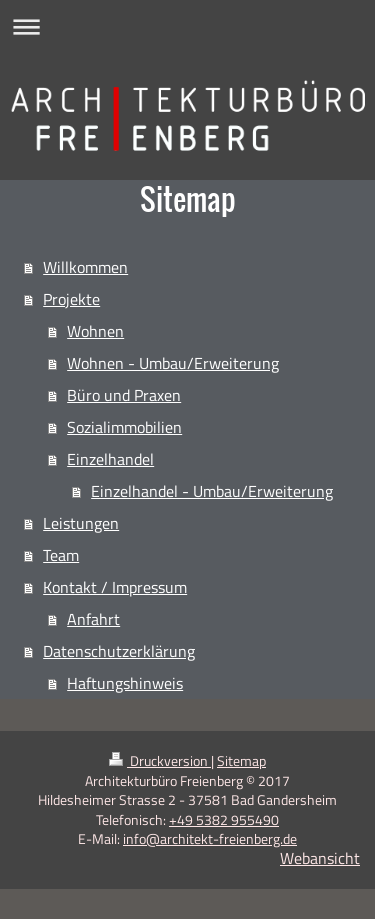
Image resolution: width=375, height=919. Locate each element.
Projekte (71, 299)
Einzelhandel (110, 459)
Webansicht (320, 858)
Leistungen (81, 523)
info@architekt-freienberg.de (210, 838)
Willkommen (85, 267)
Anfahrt (93, 619)
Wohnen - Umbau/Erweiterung (173, 363)
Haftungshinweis (125, 683)
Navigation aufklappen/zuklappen (187, 26)
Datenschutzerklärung (119, 651)
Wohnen (95, 331)
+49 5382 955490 (224, 819)
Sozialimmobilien (124, 427)
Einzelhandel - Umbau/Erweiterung (212, 491)
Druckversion (160, 760)
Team (61, 555)
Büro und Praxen (124, 395)
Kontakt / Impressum (115, 587)
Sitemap (241, 760)
